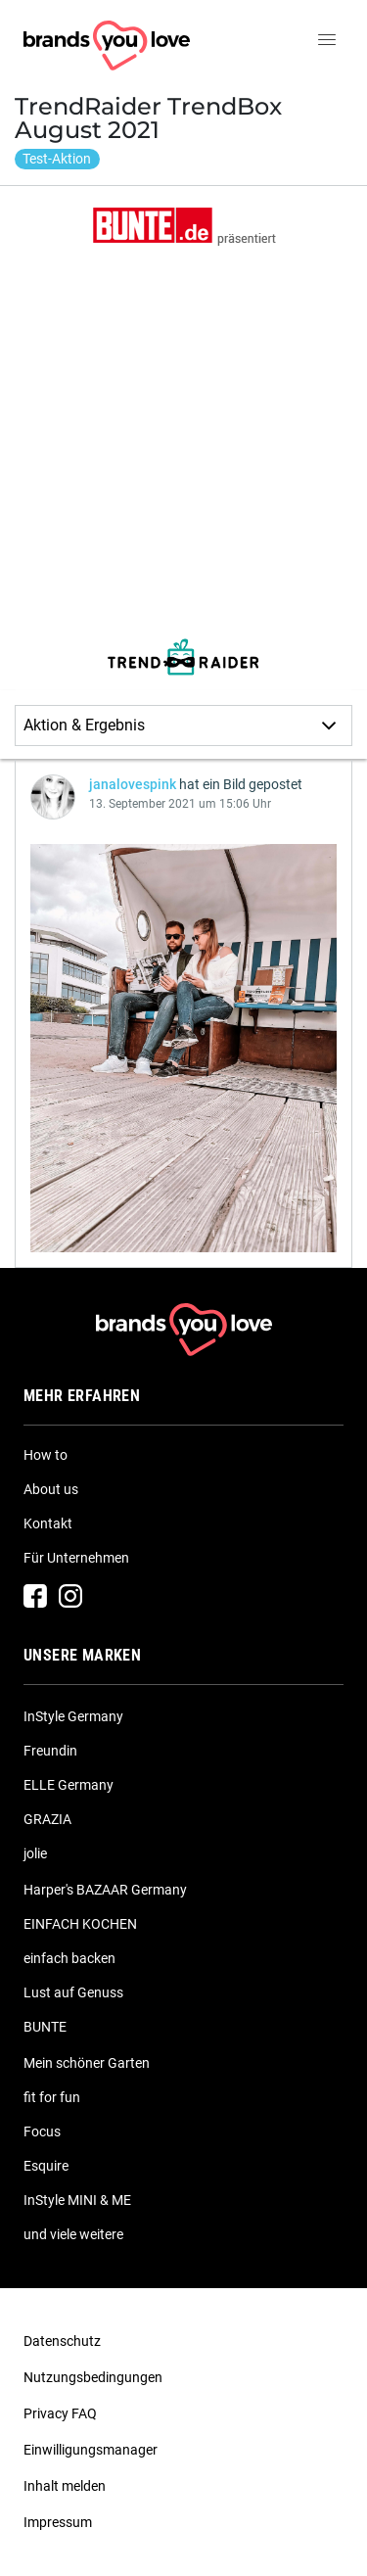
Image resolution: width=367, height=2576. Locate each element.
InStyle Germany (73, 1716)
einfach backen (69, 1958)
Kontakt (47, 1523)
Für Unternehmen (76, 1558)
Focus (42, 2131)
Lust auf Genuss (73, 1992)
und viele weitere (73, 2234)
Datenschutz (62, 2341)
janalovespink (132, 784)
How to (45, 1455)
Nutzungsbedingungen (92, 2377)
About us (50, 1489)
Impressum (57, 2522)
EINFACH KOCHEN (80, 1924)
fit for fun (51, 2097)
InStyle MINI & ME (77, 2200)
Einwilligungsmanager (90, 2450)
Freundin (50, 1750)
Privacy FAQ (60, 2413)
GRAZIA (47, 1819)
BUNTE (45, 2027)
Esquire (46, 2166)
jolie (35, 1853)
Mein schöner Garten (86, 2063)
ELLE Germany (68, 1785)
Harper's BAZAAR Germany (105, 1889)
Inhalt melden (64, 2486)
